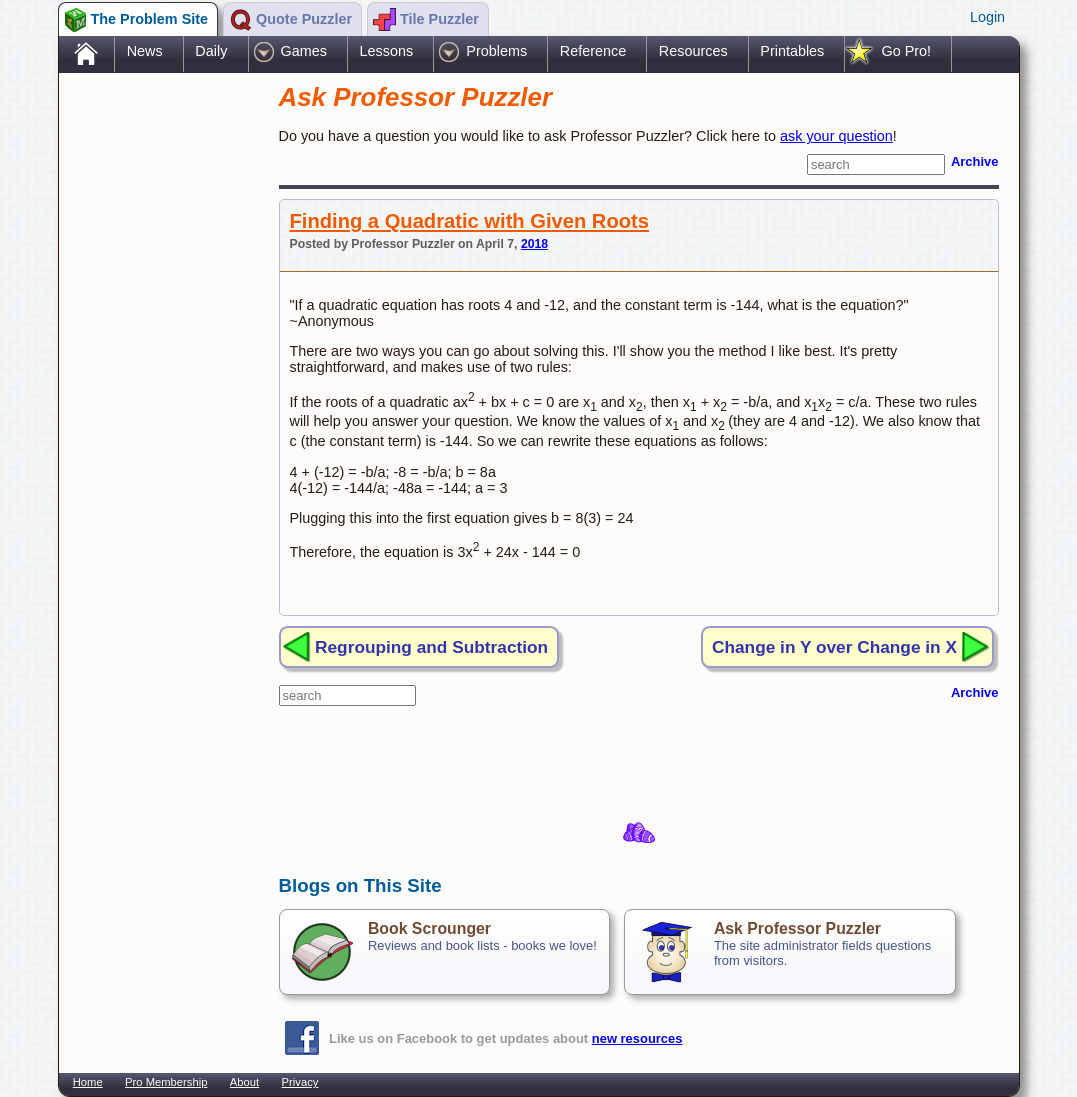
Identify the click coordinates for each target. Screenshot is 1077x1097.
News (145, 51)
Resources (693, 51)
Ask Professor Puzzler (797, 928)
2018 (534, 244)
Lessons (387, 51)
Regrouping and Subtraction (431, 647)
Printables (792, 51)
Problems (496, 51)
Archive (975, 161)
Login (987, 17)
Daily (211, 51)
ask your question (836, 136)
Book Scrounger (429, 928)
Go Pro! (906, 51)
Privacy (300, 1082)
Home (88, 1082)
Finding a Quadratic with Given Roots (469, 221)
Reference (593, 51)
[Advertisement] (159, 393)
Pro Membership (166, 1082)
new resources (637, 1038)
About (244, 1082)
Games (304, 51)
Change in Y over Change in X (834, 647)
